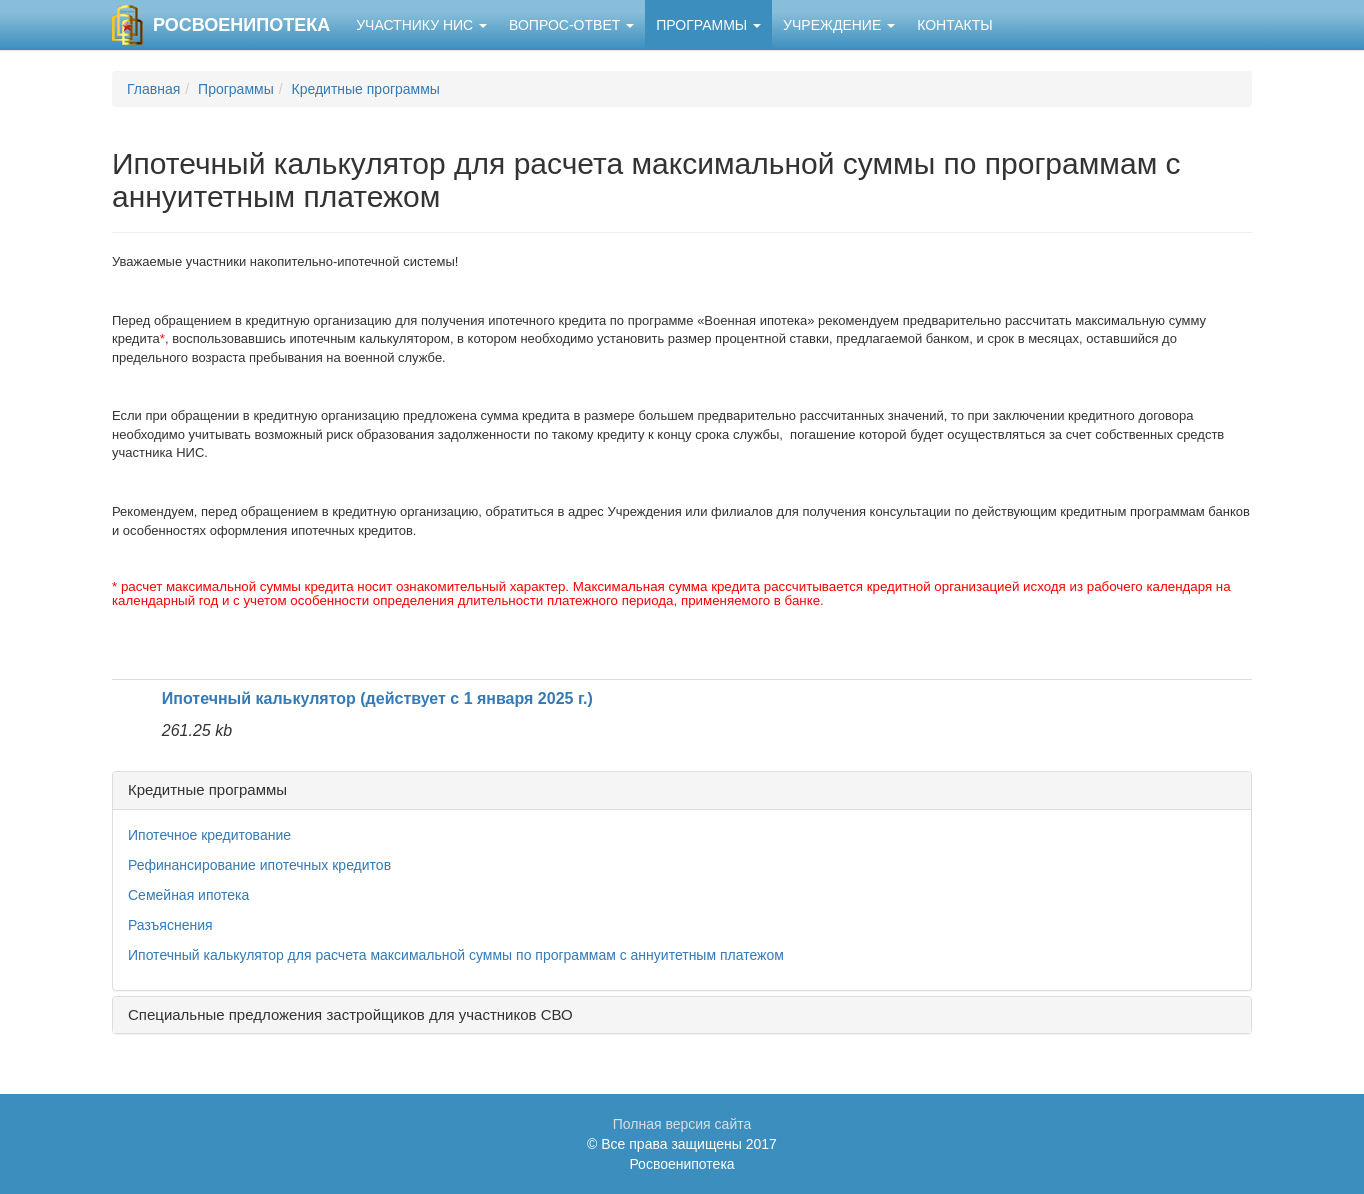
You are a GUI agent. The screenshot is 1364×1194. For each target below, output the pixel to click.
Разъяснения (170, 925)
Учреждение (839, 25)
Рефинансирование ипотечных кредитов (259, 865)
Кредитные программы (366, 89)
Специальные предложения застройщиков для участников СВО (350, 1014)
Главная (153, 89)
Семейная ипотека (188, 895)
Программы (708, 25)
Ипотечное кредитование (209, 835)
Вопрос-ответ (571, 25)
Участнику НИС (421, 25)
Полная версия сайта (682, 1124)
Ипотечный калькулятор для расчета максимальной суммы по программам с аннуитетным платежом (456, 955)
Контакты (955, 25)
